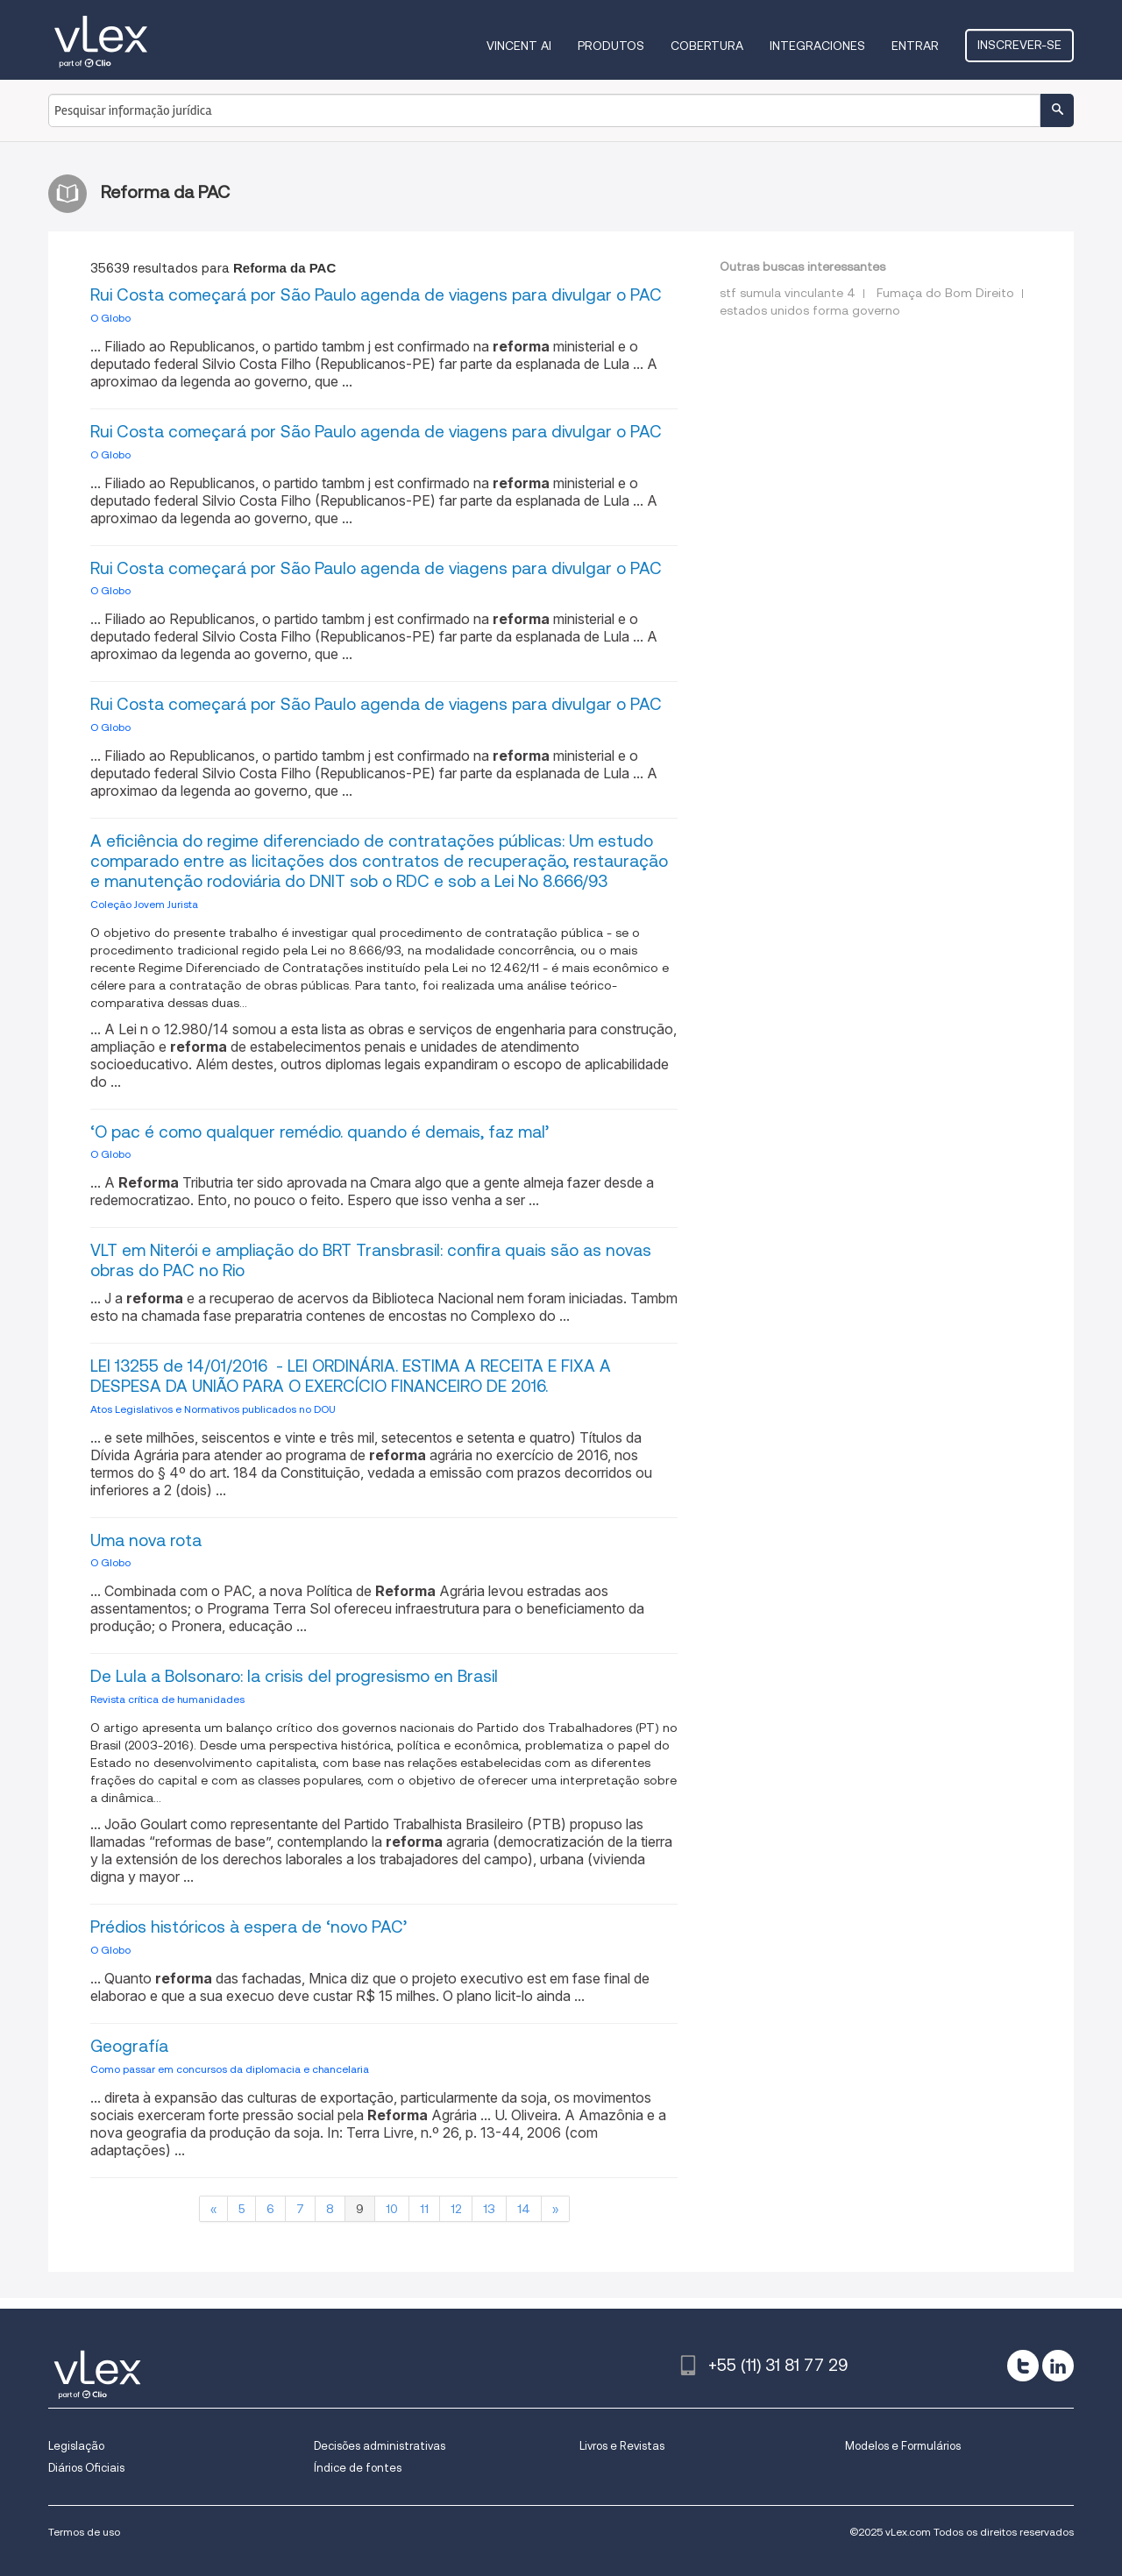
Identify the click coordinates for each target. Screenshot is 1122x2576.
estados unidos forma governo (810, 310)
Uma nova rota (146, 1540)
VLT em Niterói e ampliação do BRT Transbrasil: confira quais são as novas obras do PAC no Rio (370, 1260)
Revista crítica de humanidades (167, 1699)
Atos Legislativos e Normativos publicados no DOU (213, 1409)
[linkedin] (1058, 2365)
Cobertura (707, 46)
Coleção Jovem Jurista (144, 904)
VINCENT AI (518, 46)
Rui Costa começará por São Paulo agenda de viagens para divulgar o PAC (376, 295)
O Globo (110, 317)
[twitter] (1023, 2365)
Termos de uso (84, 2531)
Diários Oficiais (86, 2467)
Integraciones (817, 46)
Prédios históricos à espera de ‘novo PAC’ (248, 1927)
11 (424, 2209)
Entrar (915, 46)
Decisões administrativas (379, 2445)
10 (392, 2209)
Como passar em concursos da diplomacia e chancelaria (229, 2069)
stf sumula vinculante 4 (788, 293)
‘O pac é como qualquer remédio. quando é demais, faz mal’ (319, 1132)
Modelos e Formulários (903, 2445)
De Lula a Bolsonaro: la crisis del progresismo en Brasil (294, 1676)
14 (523, 2209)
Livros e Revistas (621, 2445)
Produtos (611, 46)
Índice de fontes (357, 2467)
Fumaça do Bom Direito (945, 293)
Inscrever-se (1019, 45)
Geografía (129, 2046)
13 (489, 2209)
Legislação (76, 2445)
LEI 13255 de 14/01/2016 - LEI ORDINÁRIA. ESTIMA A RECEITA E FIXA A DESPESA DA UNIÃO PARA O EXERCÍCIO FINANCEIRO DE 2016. (350, 1376)
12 (456, 2209)
